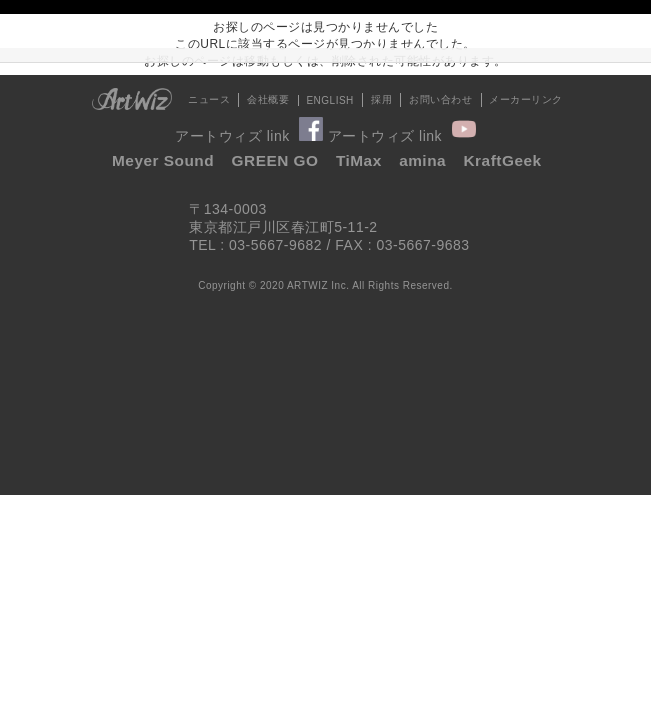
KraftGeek (503, 160)
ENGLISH (329, 100)
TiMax (359, 160)
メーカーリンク (526, 99)
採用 (381, 99)
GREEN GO (275, 160)
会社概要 (268, 99)
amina (422, 160)
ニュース (209, 99)
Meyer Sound (163, 160)
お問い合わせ (440, 99)
